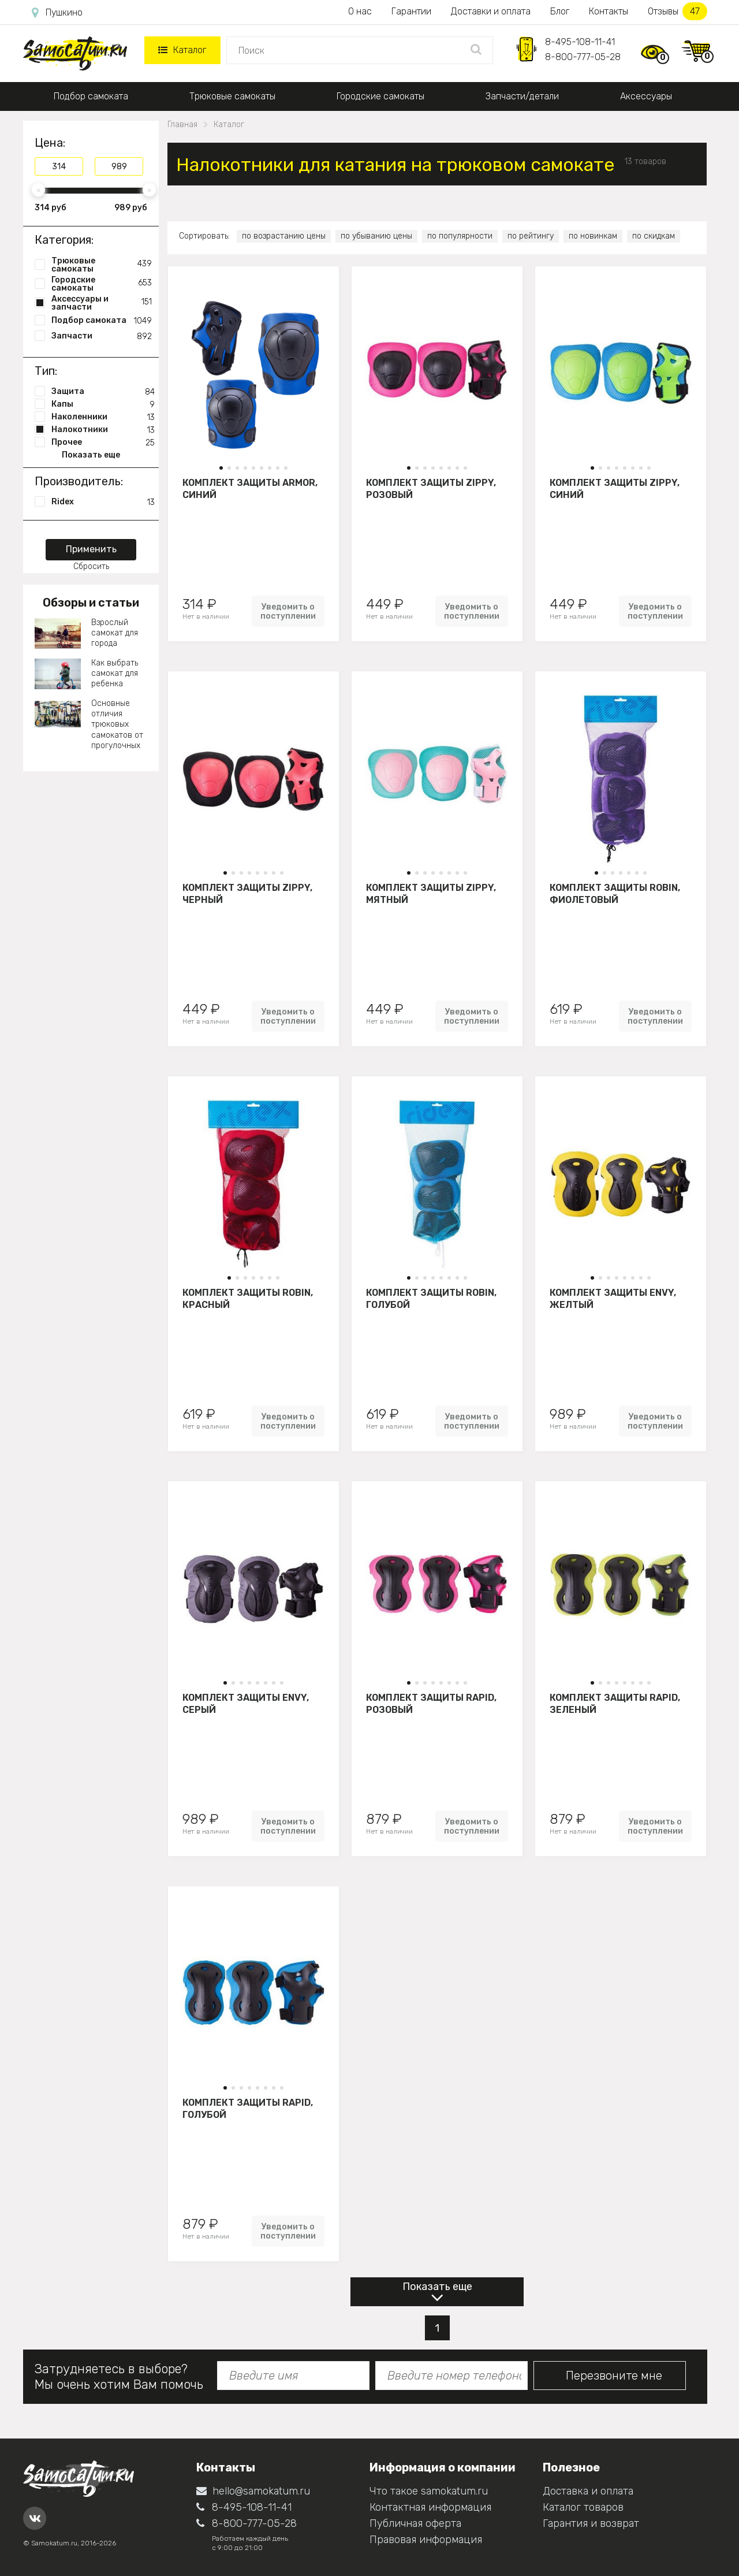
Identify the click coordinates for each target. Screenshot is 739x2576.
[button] (221, 468)
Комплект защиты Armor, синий (250, 488)
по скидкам (653, 236)
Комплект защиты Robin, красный (247, 1298)
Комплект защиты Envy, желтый (613, 1298)
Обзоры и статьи (91, 602)
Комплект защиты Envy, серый (245, 1703)
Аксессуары (646, 96)
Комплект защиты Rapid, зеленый (615, 1703)
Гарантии (411, 11)
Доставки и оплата (491, 11)
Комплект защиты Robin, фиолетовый (615, 893)
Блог (559, 11)
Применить (91, 549)
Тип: (46, 371)
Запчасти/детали (522, 96)
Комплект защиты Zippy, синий (615, 488)
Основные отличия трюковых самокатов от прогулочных (117, 724)
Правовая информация (426, 2539)
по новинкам (593, 236)
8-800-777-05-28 (583, 56)
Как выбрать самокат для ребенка (114, 673)
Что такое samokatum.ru (429, 2491)
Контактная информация (430, 2507)
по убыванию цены (376, 236)
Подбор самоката (91, 96)
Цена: (50, 142)
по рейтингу (530, 236)
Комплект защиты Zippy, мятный (431, 893)
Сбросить (91, 566)
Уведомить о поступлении (288, 611)
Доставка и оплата (588, 2491)
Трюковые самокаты (232, 96)
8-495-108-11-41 (580, 41)
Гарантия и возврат (591, 2523)
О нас (360, 11)
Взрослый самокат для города (114, 633)
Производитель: (79, 481)
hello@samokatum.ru (253, 2491)
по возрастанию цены (284, 236)
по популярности (459, 236)
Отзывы (677, 11)
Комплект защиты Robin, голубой (431, 1298)
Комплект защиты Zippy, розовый (431, 488)
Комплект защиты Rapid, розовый (431, 1703)
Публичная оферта (415, 2523)
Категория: (64, 239)
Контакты (608, 11)
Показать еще (437, 2286)
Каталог (182, 49)
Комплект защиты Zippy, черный (247, 893)
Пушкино (57, 12)
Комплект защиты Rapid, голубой (247, 2108)
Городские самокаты (380, 96)
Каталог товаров (583, 2507)
